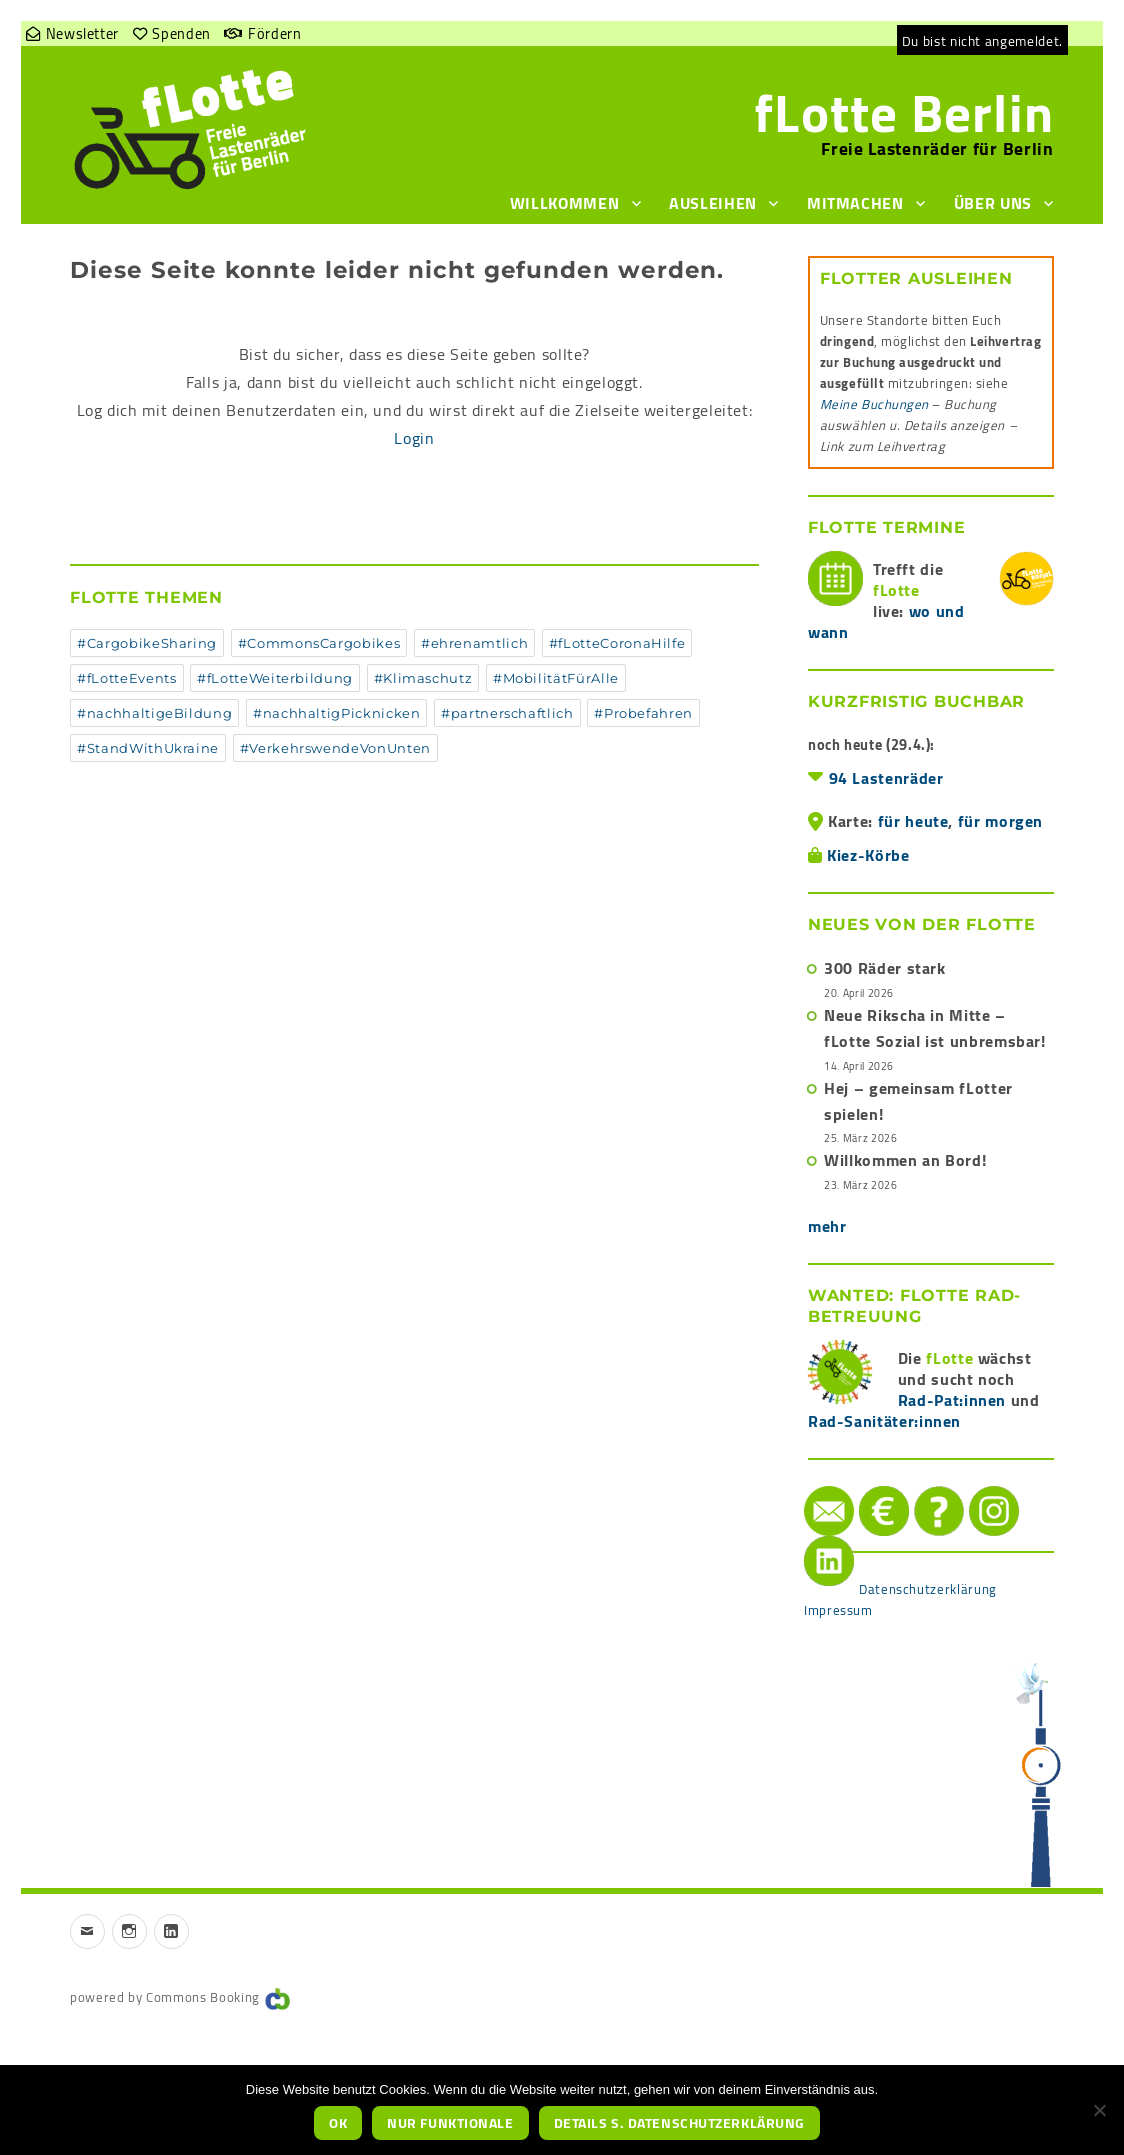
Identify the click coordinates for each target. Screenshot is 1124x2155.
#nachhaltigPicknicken (336, 713)
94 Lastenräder (886, 778)
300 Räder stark (885, 968)
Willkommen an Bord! (905, 1160)
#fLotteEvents (126, 678)
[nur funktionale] (1099, 2110)
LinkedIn (808, 1536)
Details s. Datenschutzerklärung (679, 2123)
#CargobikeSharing (147, 643)
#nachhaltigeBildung (154, 713)
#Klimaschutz (423, 678)
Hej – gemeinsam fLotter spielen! (918, 1101)
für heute (913, 821)
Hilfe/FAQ (919, 1486)
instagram (974, 1486)
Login (414, 438)
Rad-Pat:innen (952, 1400)
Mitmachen (855, 203)
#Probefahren (643, 713)
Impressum (838, 1610)
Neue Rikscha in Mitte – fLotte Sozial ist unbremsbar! (935, 1028)
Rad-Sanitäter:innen (884, 1421)
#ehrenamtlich (474, 643)
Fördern (274, 33)
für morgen (1000, 821)
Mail (806, 1486)
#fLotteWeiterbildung (275, 678)
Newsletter (82, 33)
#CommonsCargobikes (319, 643)
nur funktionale (450, 2123)
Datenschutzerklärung (928, 1589)
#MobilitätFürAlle (556, 678)
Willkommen (564, 203)
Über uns (993, 203)
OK (338, 2123)
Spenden (181, 33)
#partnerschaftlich (507, 713)
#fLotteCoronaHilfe (617, 643)
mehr (827, 1226)
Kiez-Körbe (868, 855)
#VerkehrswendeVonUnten (335, 748)
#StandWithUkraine (148, 748)
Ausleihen (713, 203)
